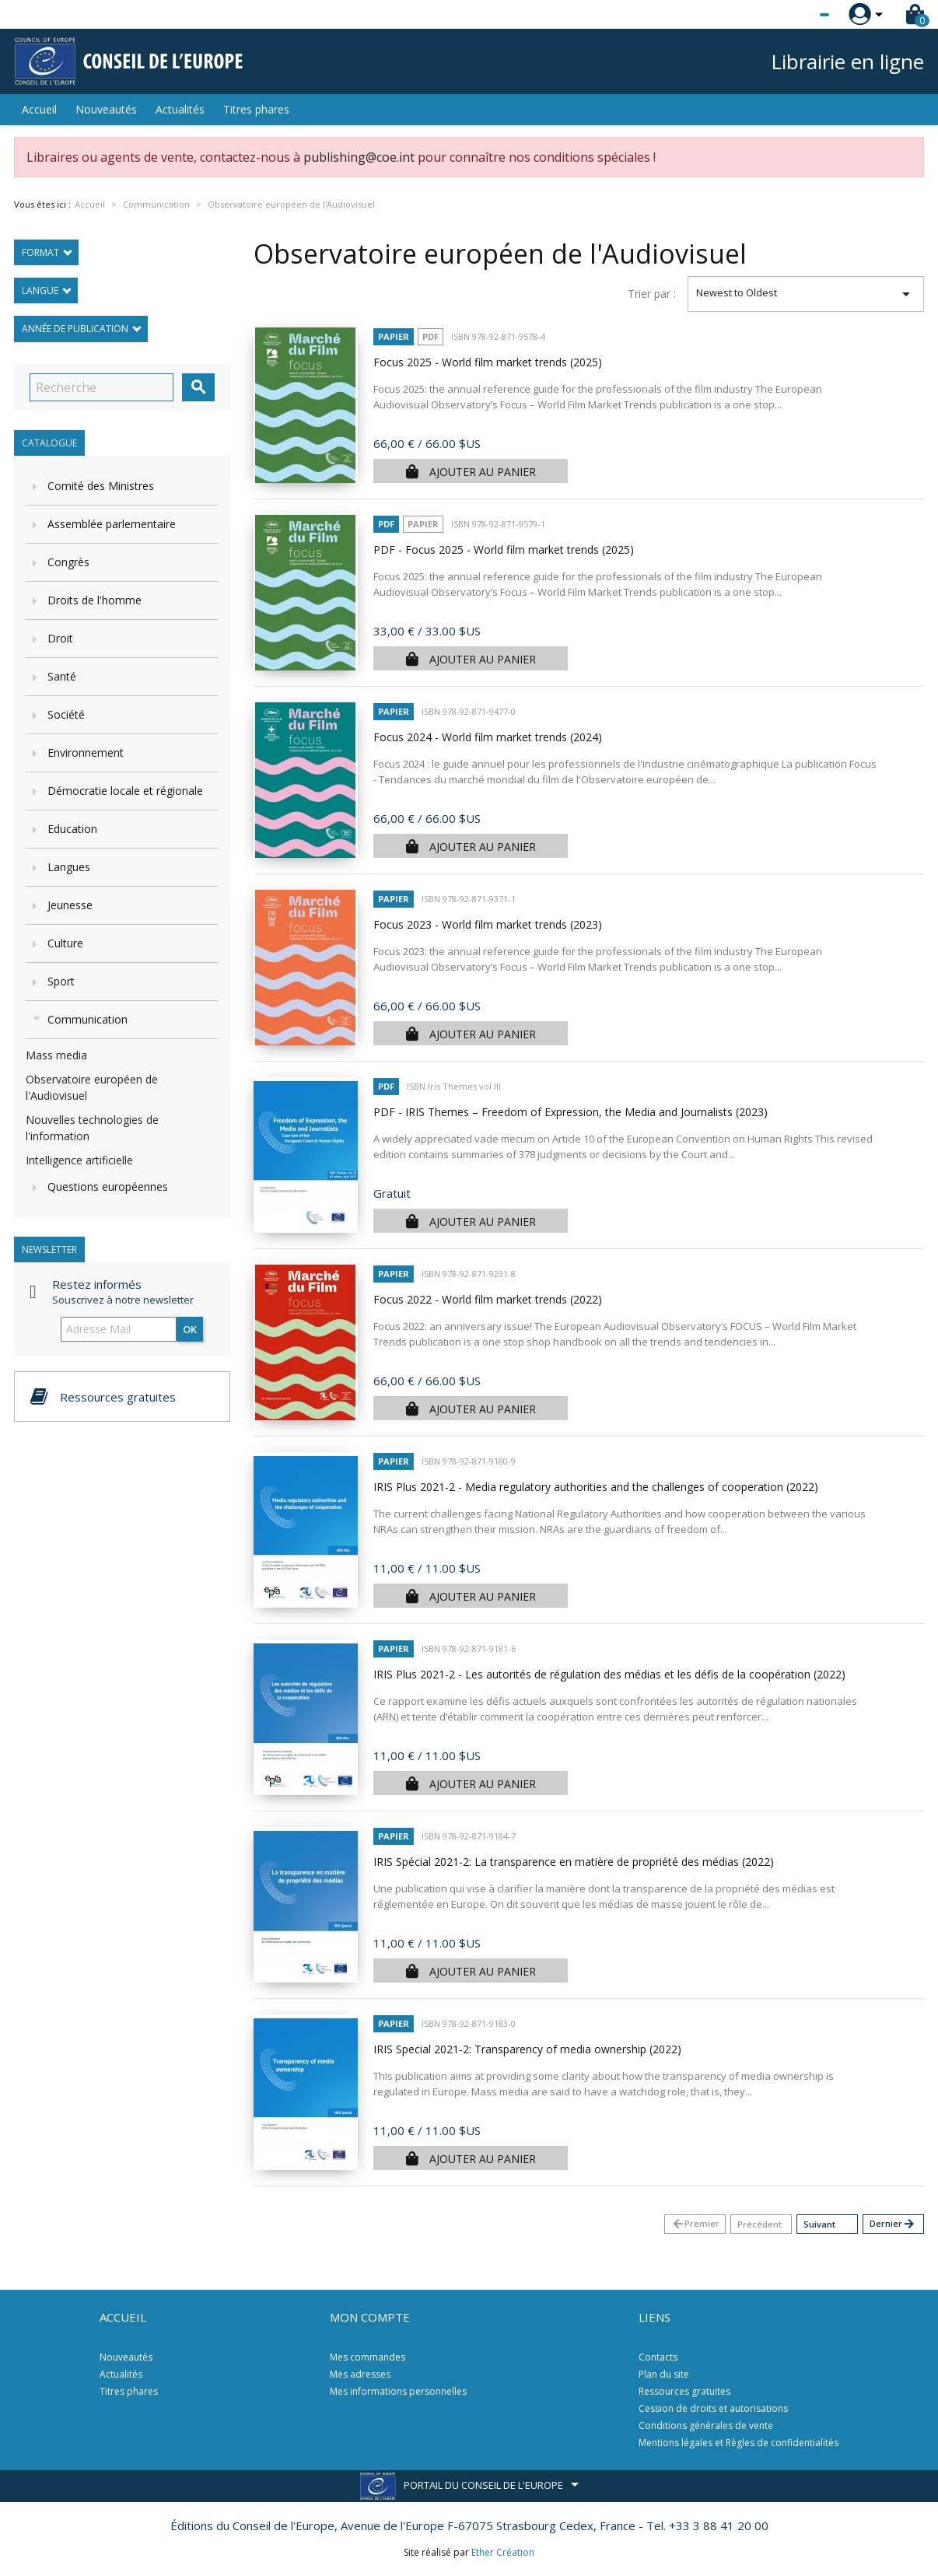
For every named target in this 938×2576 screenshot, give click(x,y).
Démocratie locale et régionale (125, 790)
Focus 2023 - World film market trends (487, 924)
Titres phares (256, 109)
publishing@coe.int (359, 157)
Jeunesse (70, 905)
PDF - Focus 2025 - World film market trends (503, 549)
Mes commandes (367, 2357)
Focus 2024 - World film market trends (487, 737)
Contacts (658, 2357)
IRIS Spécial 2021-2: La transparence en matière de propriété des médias (573, 1861)
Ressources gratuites (684, 2391)
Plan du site (664, 2374)
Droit (60, 638)
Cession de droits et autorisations (713, 2408)
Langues (68, 866)
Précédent (759, 2224)
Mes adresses (360, 2374)
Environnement (85, 752)
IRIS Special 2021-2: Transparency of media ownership (527, 2049)
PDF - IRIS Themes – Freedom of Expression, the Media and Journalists (570, 1111)
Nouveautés (106, 109)
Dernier (892, 2224)
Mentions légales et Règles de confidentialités (738, 2442)
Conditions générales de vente (706, 2425)
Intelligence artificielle (79, 1160)
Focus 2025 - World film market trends (487, 362)
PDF (430, 336)
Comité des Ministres (100, 485)
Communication (87, 1019)
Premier (695, 2224)
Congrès (68, 562)
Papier (393, 336)
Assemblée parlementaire (111, 523)
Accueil (39, 109)
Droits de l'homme (94, 600)
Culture (65, 943)
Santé (61, 676)
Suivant (819, 2224)
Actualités (180, 109)
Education (72, 828)
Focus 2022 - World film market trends (487, 1299)
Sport (61, 981)
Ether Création (502, 2552)
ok (190, 1329)
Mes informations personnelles (398, 2391)
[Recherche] (101, 387)
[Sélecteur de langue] (793, 14)
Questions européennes (107, 1186)
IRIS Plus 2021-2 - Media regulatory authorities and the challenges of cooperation (595, 1486)
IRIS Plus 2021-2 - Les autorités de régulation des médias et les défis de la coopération (609, 1674)
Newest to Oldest (806, 294)
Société (66, 714)
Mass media (56, 1055)
